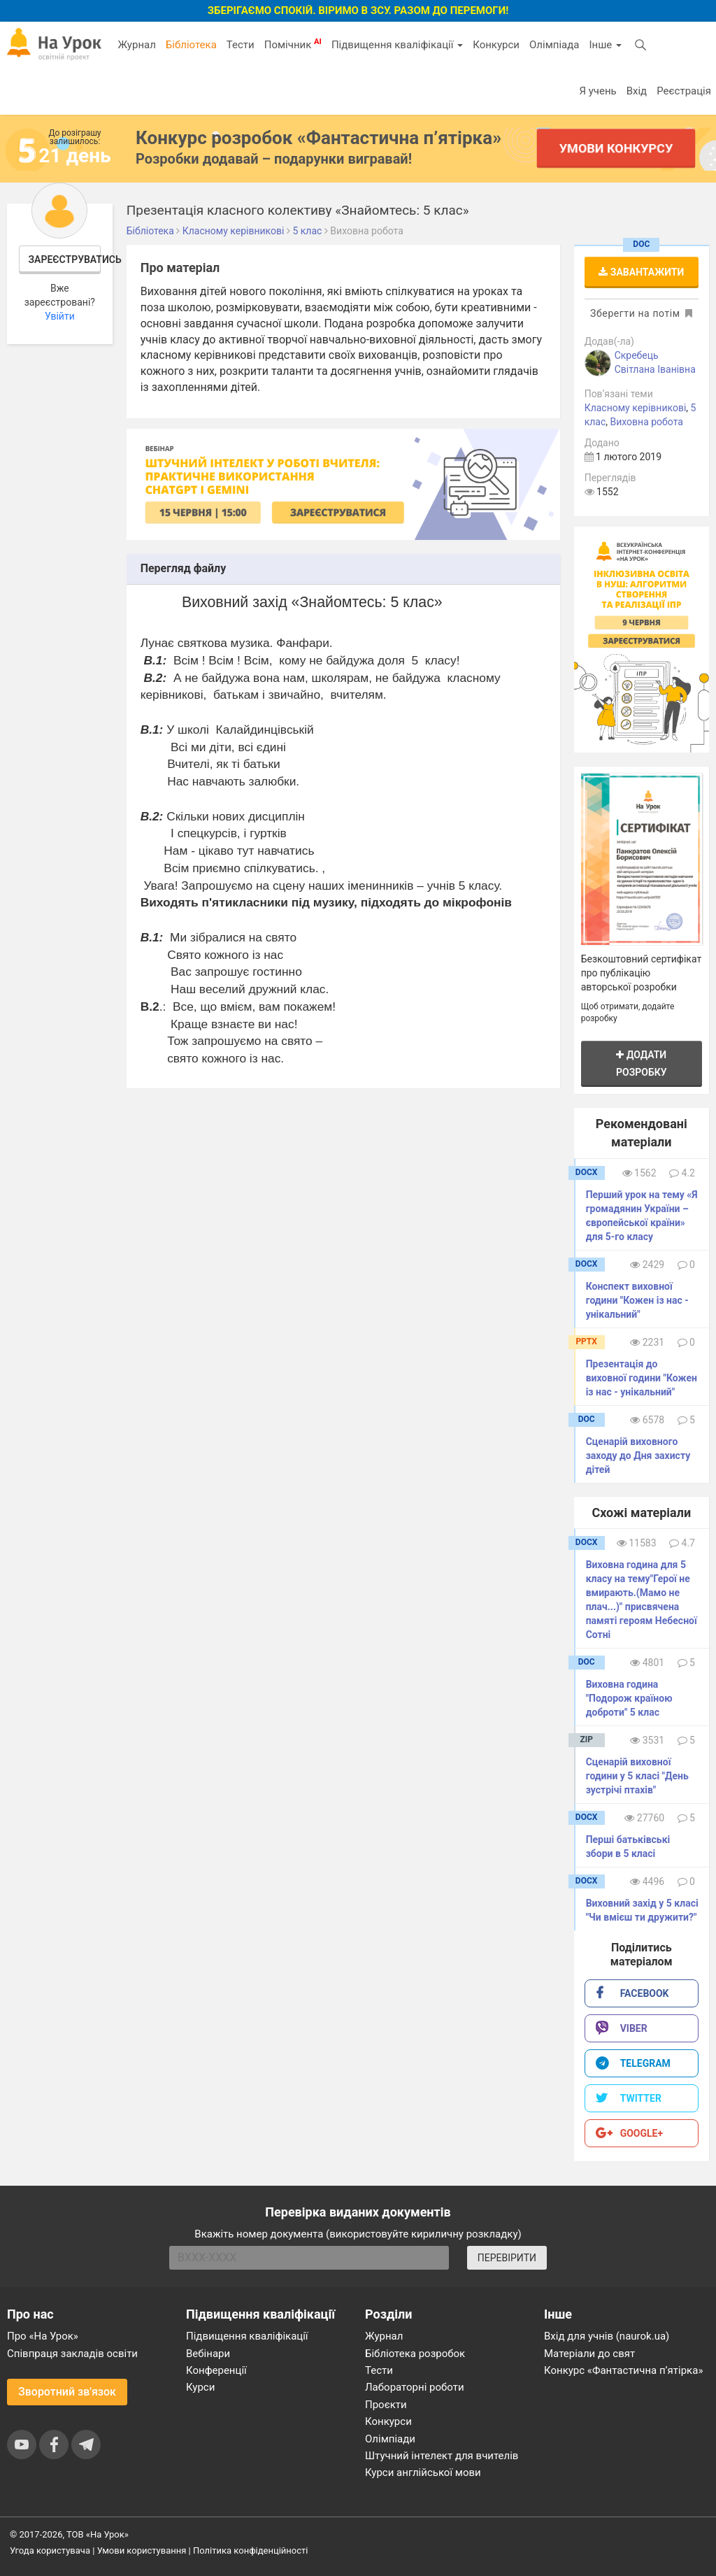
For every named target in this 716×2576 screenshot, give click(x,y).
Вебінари (208, 2353)
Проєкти (386, 2404)
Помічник (293, 44)
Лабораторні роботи (414, 2387)
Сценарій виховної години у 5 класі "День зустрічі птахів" (637, 1775)
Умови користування (142, 2550)
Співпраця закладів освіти (72, 2353)
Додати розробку (641, 1063)
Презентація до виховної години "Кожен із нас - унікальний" (641, 1377)
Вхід (636, 91)
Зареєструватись (65, 259)
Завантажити (641, 272)
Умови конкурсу (616, 148)
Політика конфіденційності (250, 2550)
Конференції (216, 2370)
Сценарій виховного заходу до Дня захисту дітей (638, 1455)
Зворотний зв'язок (67, 2391)
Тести (241, 44)
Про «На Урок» (42, 2336)
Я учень (597, 91)
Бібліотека (191, 44)
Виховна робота (646, 421)
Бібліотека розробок (415, 2353)
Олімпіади (390, 2439)
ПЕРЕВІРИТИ (507, 2257)
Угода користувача (50, 2550)
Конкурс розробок (318, 137)
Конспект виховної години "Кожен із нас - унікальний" (637, 1300)
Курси (200, 2387)
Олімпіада (554, 44)
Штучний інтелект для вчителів (441, 2455)
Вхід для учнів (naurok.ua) (606, 2336)
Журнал (136, 44)
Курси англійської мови (423, 2472)
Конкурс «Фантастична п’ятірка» (623, 2370)
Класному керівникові (636, 407)
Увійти (60, 316)
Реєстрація (684, 91)
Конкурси (496, 44)
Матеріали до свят (589, 2353)
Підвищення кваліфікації (397, 44)
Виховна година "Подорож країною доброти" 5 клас (629, 1698)
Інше (605, 44)
